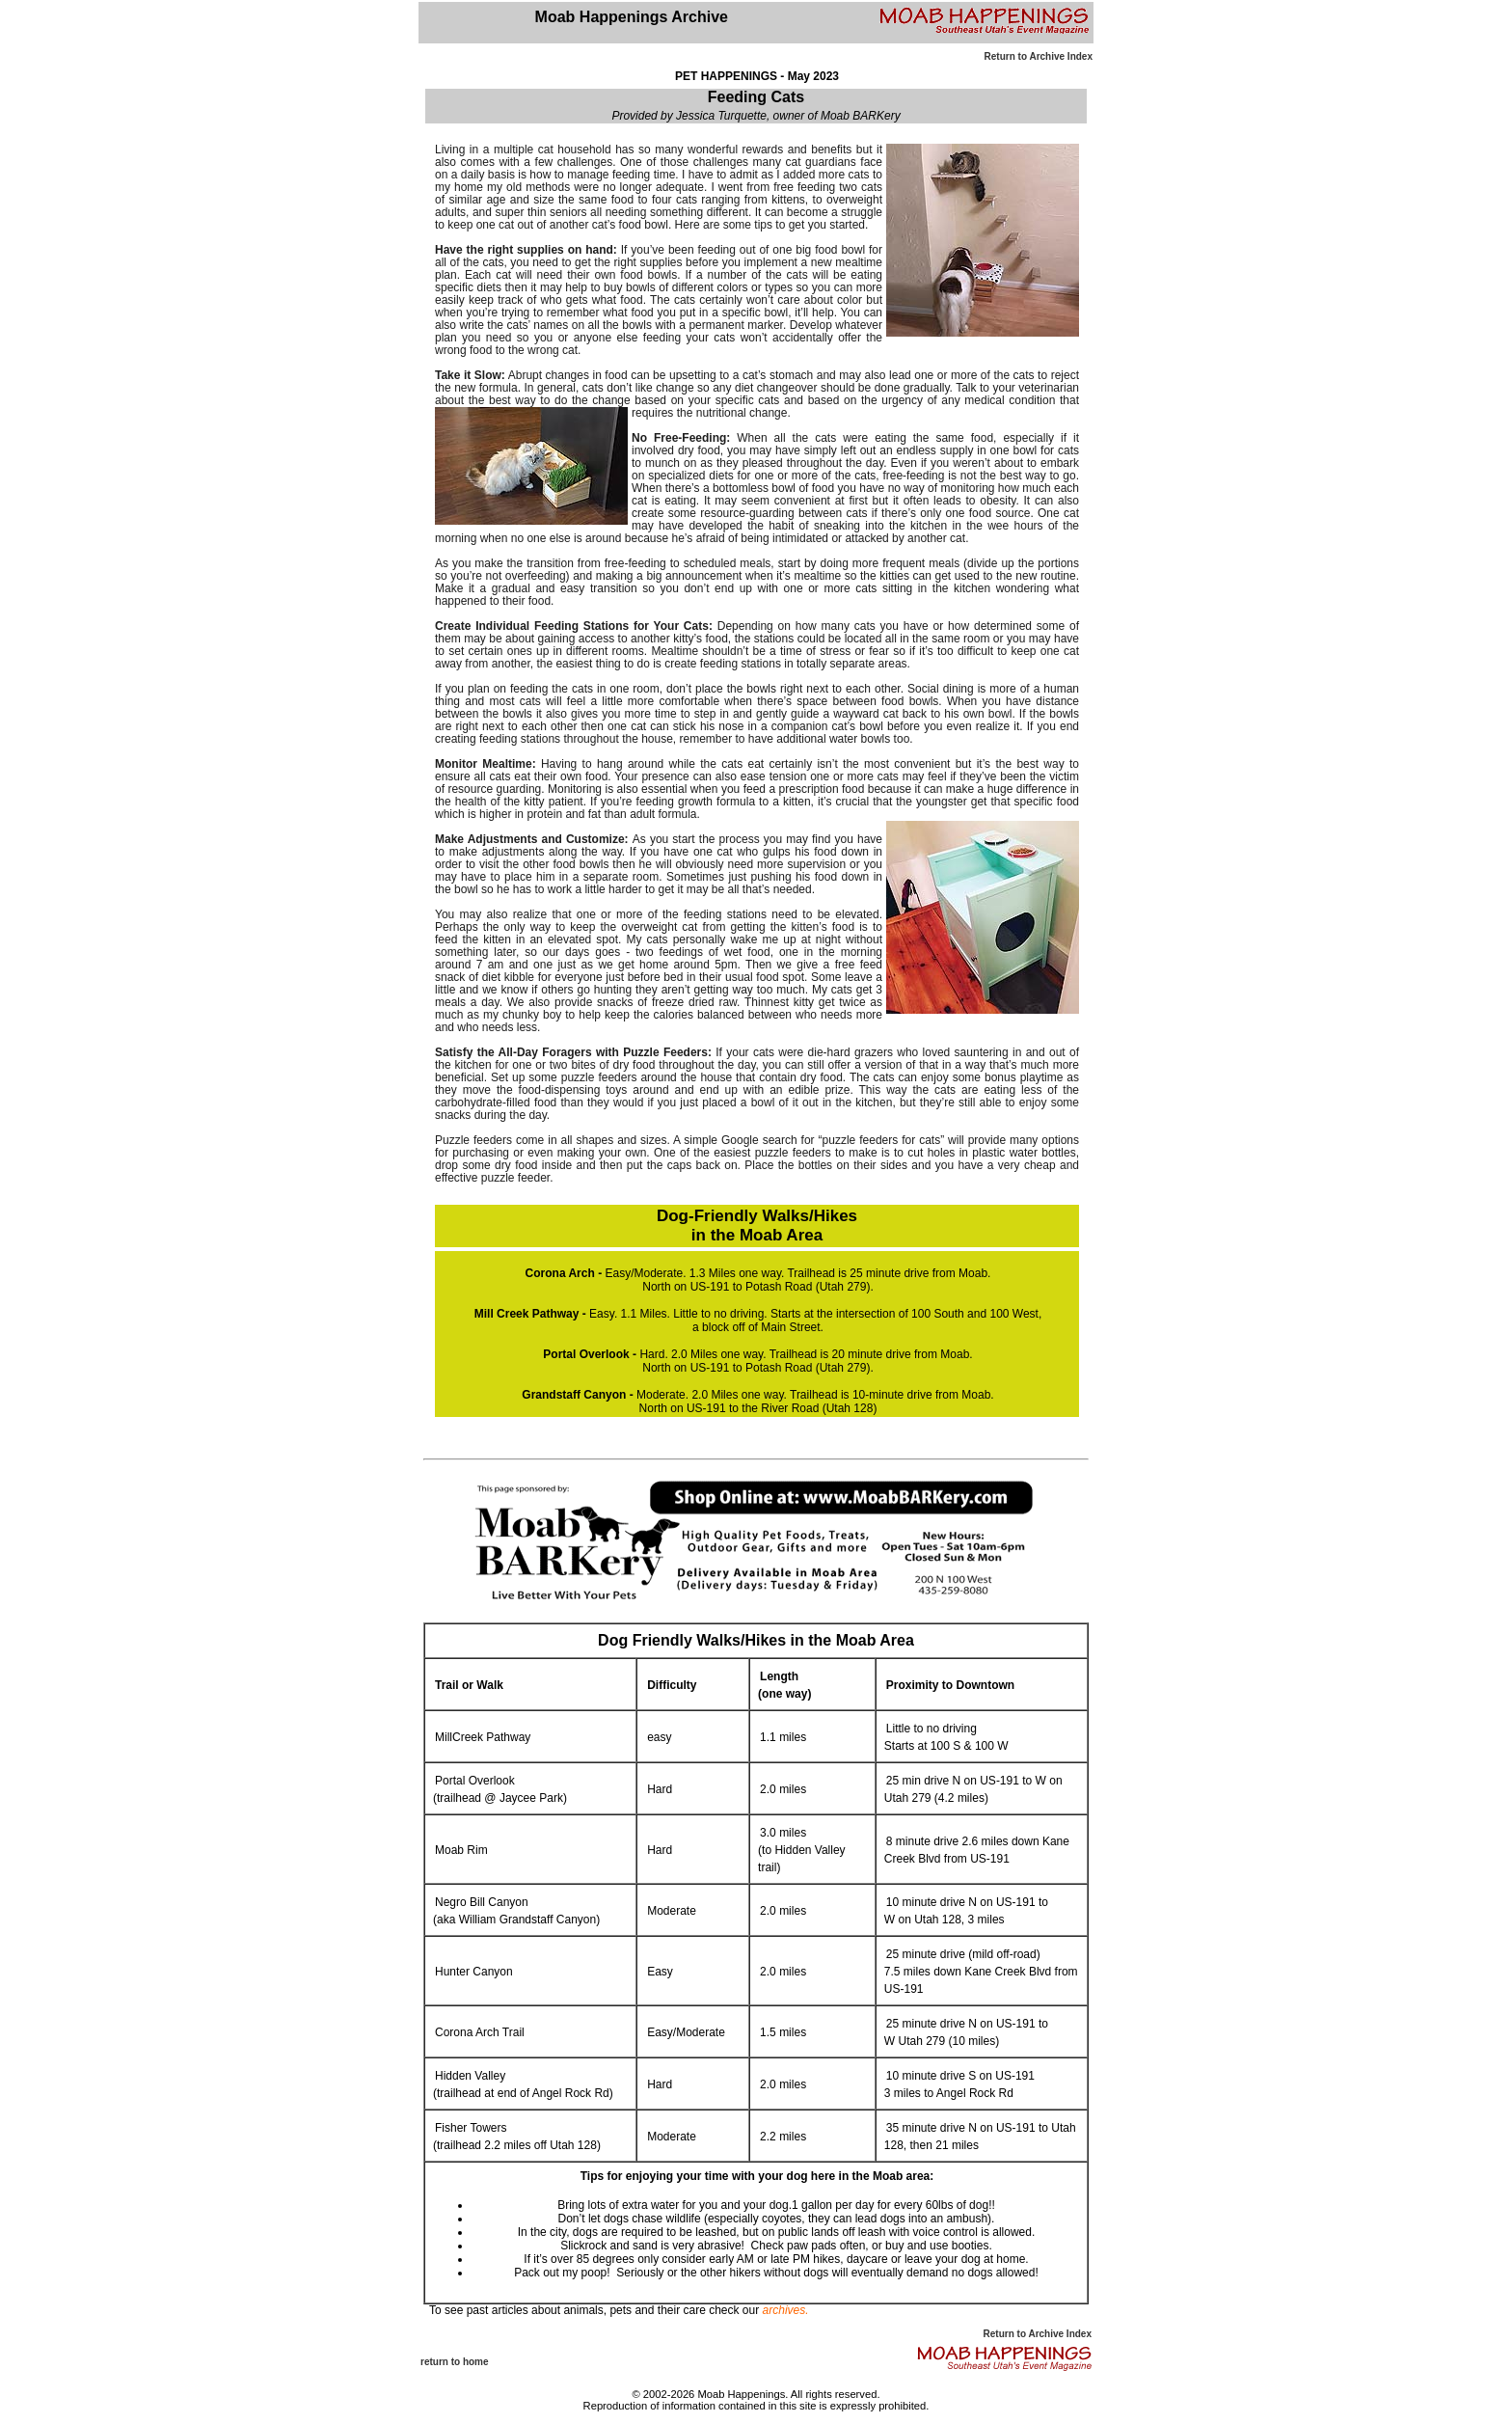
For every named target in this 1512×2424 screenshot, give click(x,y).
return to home (454, 2361)
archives (784, 2310)
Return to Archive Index (1039, 56)
